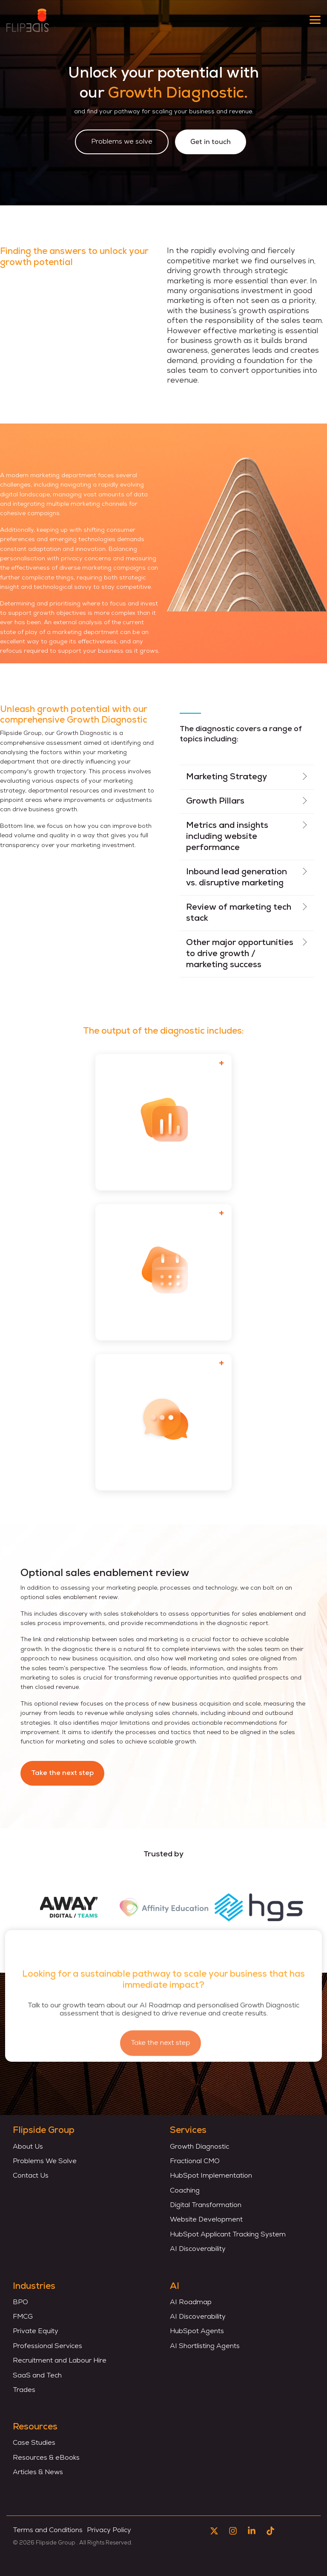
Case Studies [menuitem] (34, 2443)
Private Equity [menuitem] (35, 2331)
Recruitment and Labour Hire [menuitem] (59, 2360)
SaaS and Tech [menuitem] (37, 2375)
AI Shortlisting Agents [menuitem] (205, 2346)
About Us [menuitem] (28, 2147)
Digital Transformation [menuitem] (205, 2205)
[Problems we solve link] (122, 142)
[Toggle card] (221, 1064)
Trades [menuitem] (24, 2390)
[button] (315, 19)
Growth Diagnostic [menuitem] (199, 2147)
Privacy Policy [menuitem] (109, 2530)
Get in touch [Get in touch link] (210, 141)
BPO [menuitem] (20, 2302)
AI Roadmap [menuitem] (191, 2302)
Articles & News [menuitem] (38, 2472)
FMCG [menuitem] (23, 2317)
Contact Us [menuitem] (31, 2176)
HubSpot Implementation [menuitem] (212, 2176)
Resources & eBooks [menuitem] (46, 2458)
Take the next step (62, 1773)
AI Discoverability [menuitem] (198, 2249)
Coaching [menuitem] (185, 2190)
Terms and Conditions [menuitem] (48, 2530)
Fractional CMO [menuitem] (195, 2161)
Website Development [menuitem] (206, 2219)
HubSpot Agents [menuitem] (197, 2331)
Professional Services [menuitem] (47, 2346)
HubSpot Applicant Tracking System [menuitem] (228, 2234)
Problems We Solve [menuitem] (45, 2161)
